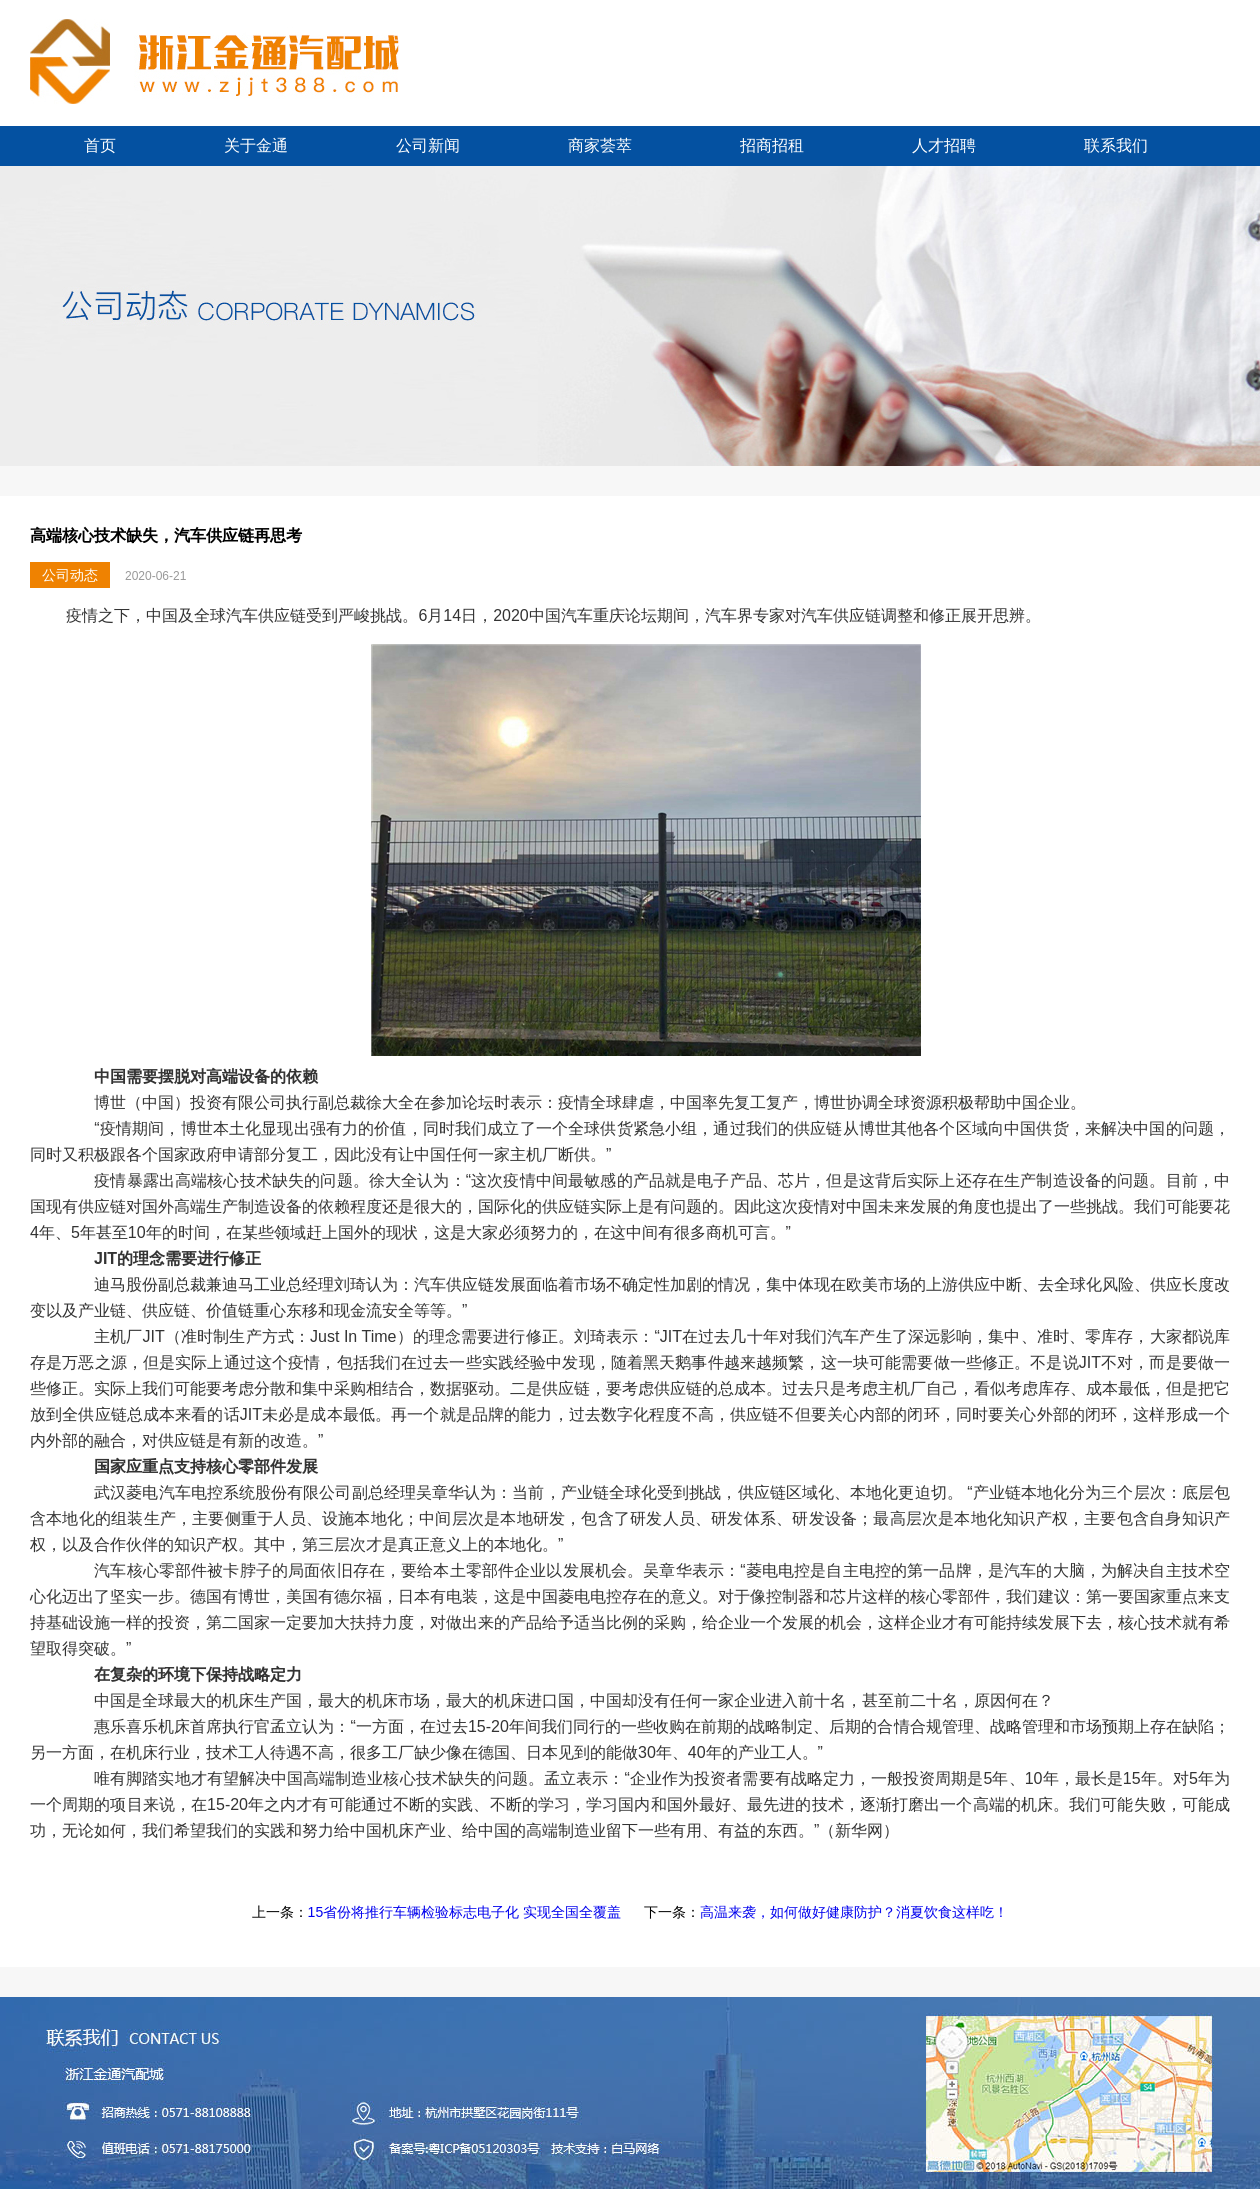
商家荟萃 (600, 145)
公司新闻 (428, 145)
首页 (100, 145)
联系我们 (1116, 145)
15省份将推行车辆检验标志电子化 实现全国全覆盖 (464, 1912)
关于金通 (256, 145)
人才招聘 (944, 145)
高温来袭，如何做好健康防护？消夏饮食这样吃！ (854, 1912)
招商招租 (772, 145)
